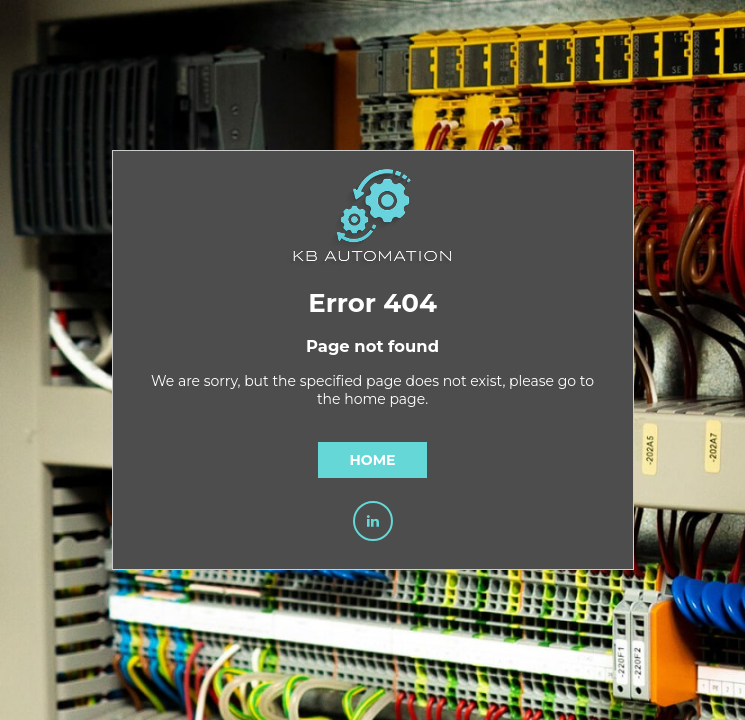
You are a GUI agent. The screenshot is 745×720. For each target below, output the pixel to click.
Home (373, 460)
